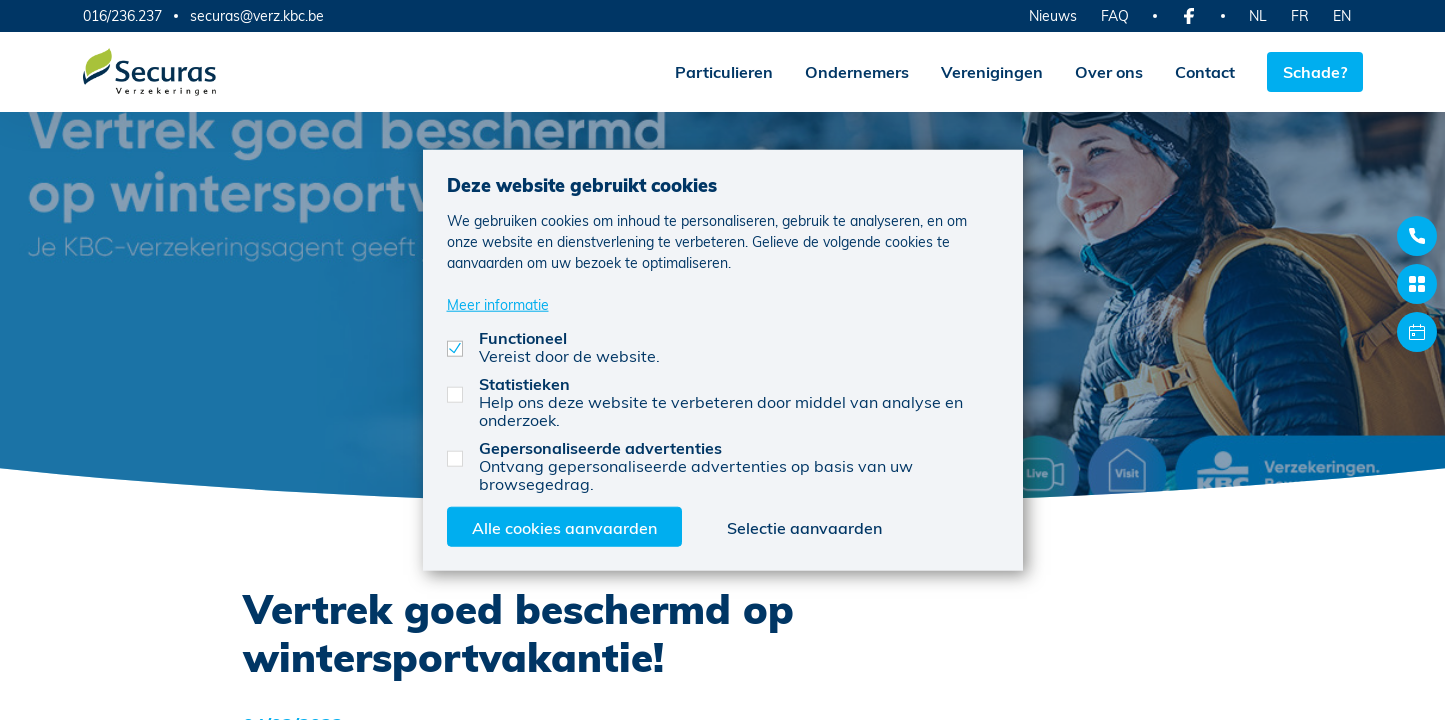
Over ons (1109, 71)
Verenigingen (992, 71)
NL (1258, 15)
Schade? (1315, 71)
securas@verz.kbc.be (257, 16)
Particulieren (724, 71)
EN (1342, 15)
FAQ (1115, 15)
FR (1300, 15)
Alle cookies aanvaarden (564, 526)
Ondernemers (857, 71)
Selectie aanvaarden (804, 526)
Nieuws (1053, 15)
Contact (1205, 71)
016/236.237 (122, 15)
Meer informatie (498, 303)
